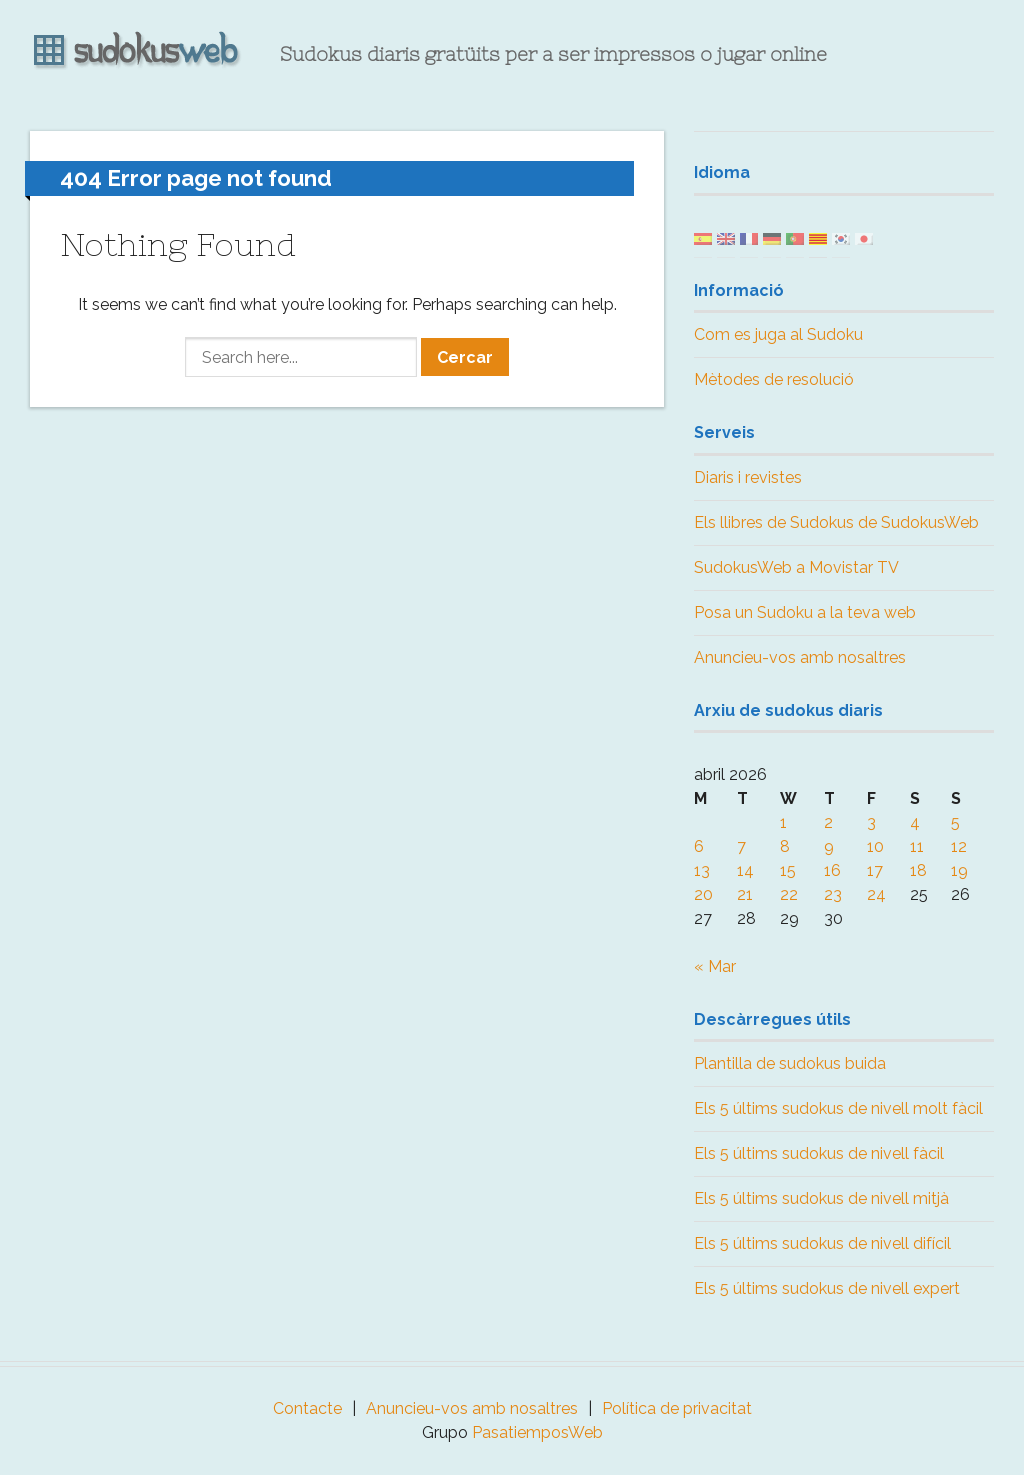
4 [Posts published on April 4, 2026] (915, 822)
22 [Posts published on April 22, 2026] (789, 894)
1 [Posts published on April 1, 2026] (783, 822)
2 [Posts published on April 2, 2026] (828, 822)
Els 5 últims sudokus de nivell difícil (822, 1243)
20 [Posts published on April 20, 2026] (703, 894)
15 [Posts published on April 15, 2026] (788, 870)
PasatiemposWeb (537, 1432)
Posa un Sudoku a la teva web (805, 612)
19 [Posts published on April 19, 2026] (959, 870)
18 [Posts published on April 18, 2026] (918, 870)
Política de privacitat (677, 1408)
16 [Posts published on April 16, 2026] (832, 870)
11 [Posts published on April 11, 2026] (917, 846)
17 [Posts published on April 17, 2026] (875, 870)
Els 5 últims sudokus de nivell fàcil (819, 1153)
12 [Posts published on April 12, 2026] (959, 846)
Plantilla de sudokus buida (790, 1063)
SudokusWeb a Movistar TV (796, 567)
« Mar (715, 966)
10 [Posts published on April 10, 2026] (875, 846)
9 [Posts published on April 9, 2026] (829, 846)
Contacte (307, 1408)
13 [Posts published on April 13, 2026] (702, 870)
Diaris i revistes (748, 477)
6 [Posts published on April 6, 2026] (699, 846)
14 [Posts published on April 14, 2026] (745, 870)
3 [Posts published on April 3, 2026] (871, 822)
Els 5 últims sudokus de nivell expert (827, 1288)
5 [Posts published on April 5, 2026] (955, 822)
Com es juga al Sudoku (778, 334)
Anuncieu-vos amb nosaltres (800, 657)
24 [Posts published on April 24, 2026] (876, 894)
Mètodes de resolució (774, 379)
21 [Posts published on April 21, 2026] (745, 894)
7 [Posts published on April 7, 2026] (741, 846)
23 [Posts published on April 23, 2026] (833, 894)
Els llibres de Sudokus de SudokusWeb (836, 522)
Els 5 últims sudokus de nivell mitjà (821, 1198)
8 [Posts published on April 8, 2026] (785, 846)
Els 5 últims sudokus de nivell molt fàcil (838, 1108)
